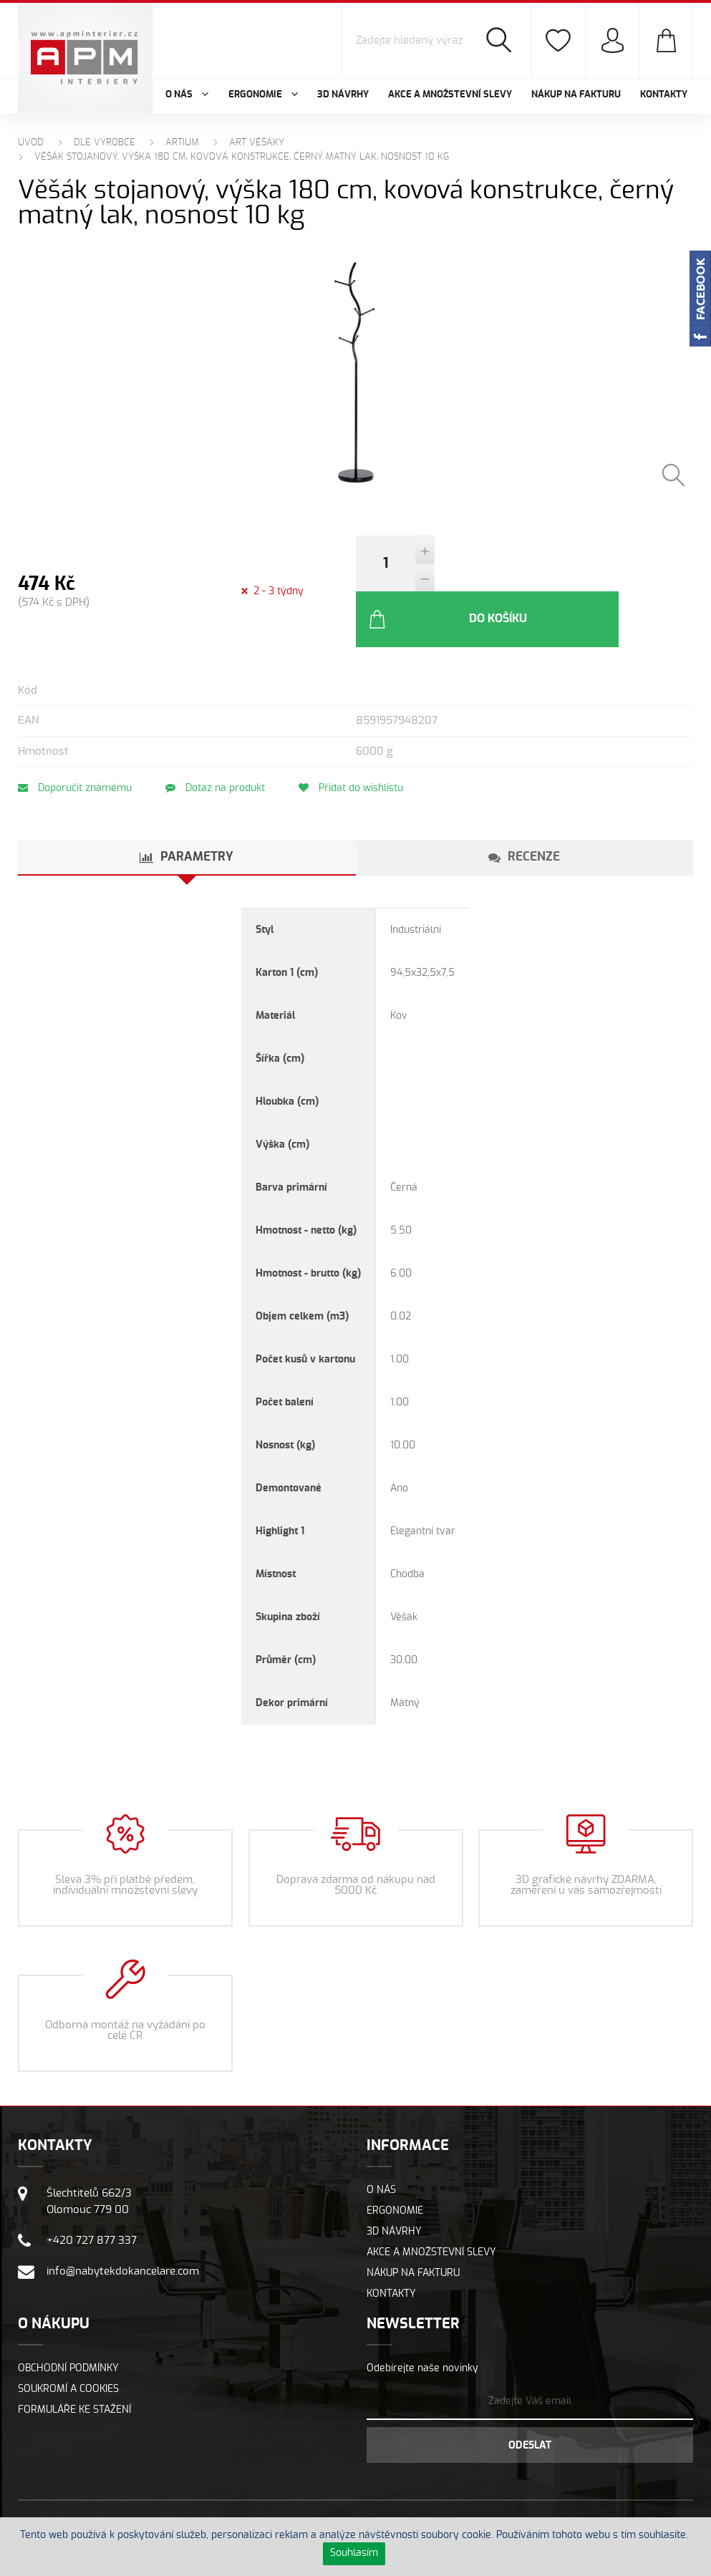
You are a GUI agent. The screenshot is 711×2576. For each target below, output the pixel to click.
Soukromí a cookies (68, 2343)
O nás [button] (186, 95)
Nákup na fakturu (576, 95)
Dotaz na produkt (220, 741)
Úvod (31, 142)
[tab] (187, 811)
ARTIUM (182, 142)
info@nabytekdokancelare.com (123, 2224)
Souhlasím (354, 2553)
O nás (381, 2144)
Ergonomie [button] (263, 95)
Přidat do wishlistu (361, 741)
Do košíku (525, 572)
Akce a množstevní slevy (450, 95)
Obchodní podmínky (68, 2322)
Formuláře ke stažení (74, 2363)
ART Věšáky (256, 142)
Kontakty (663, 95)
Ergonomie (395, 2164)
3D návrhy (343, 95)
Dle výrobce (104, 142)
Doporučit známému (75, 741)
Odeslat (529, 2399)
